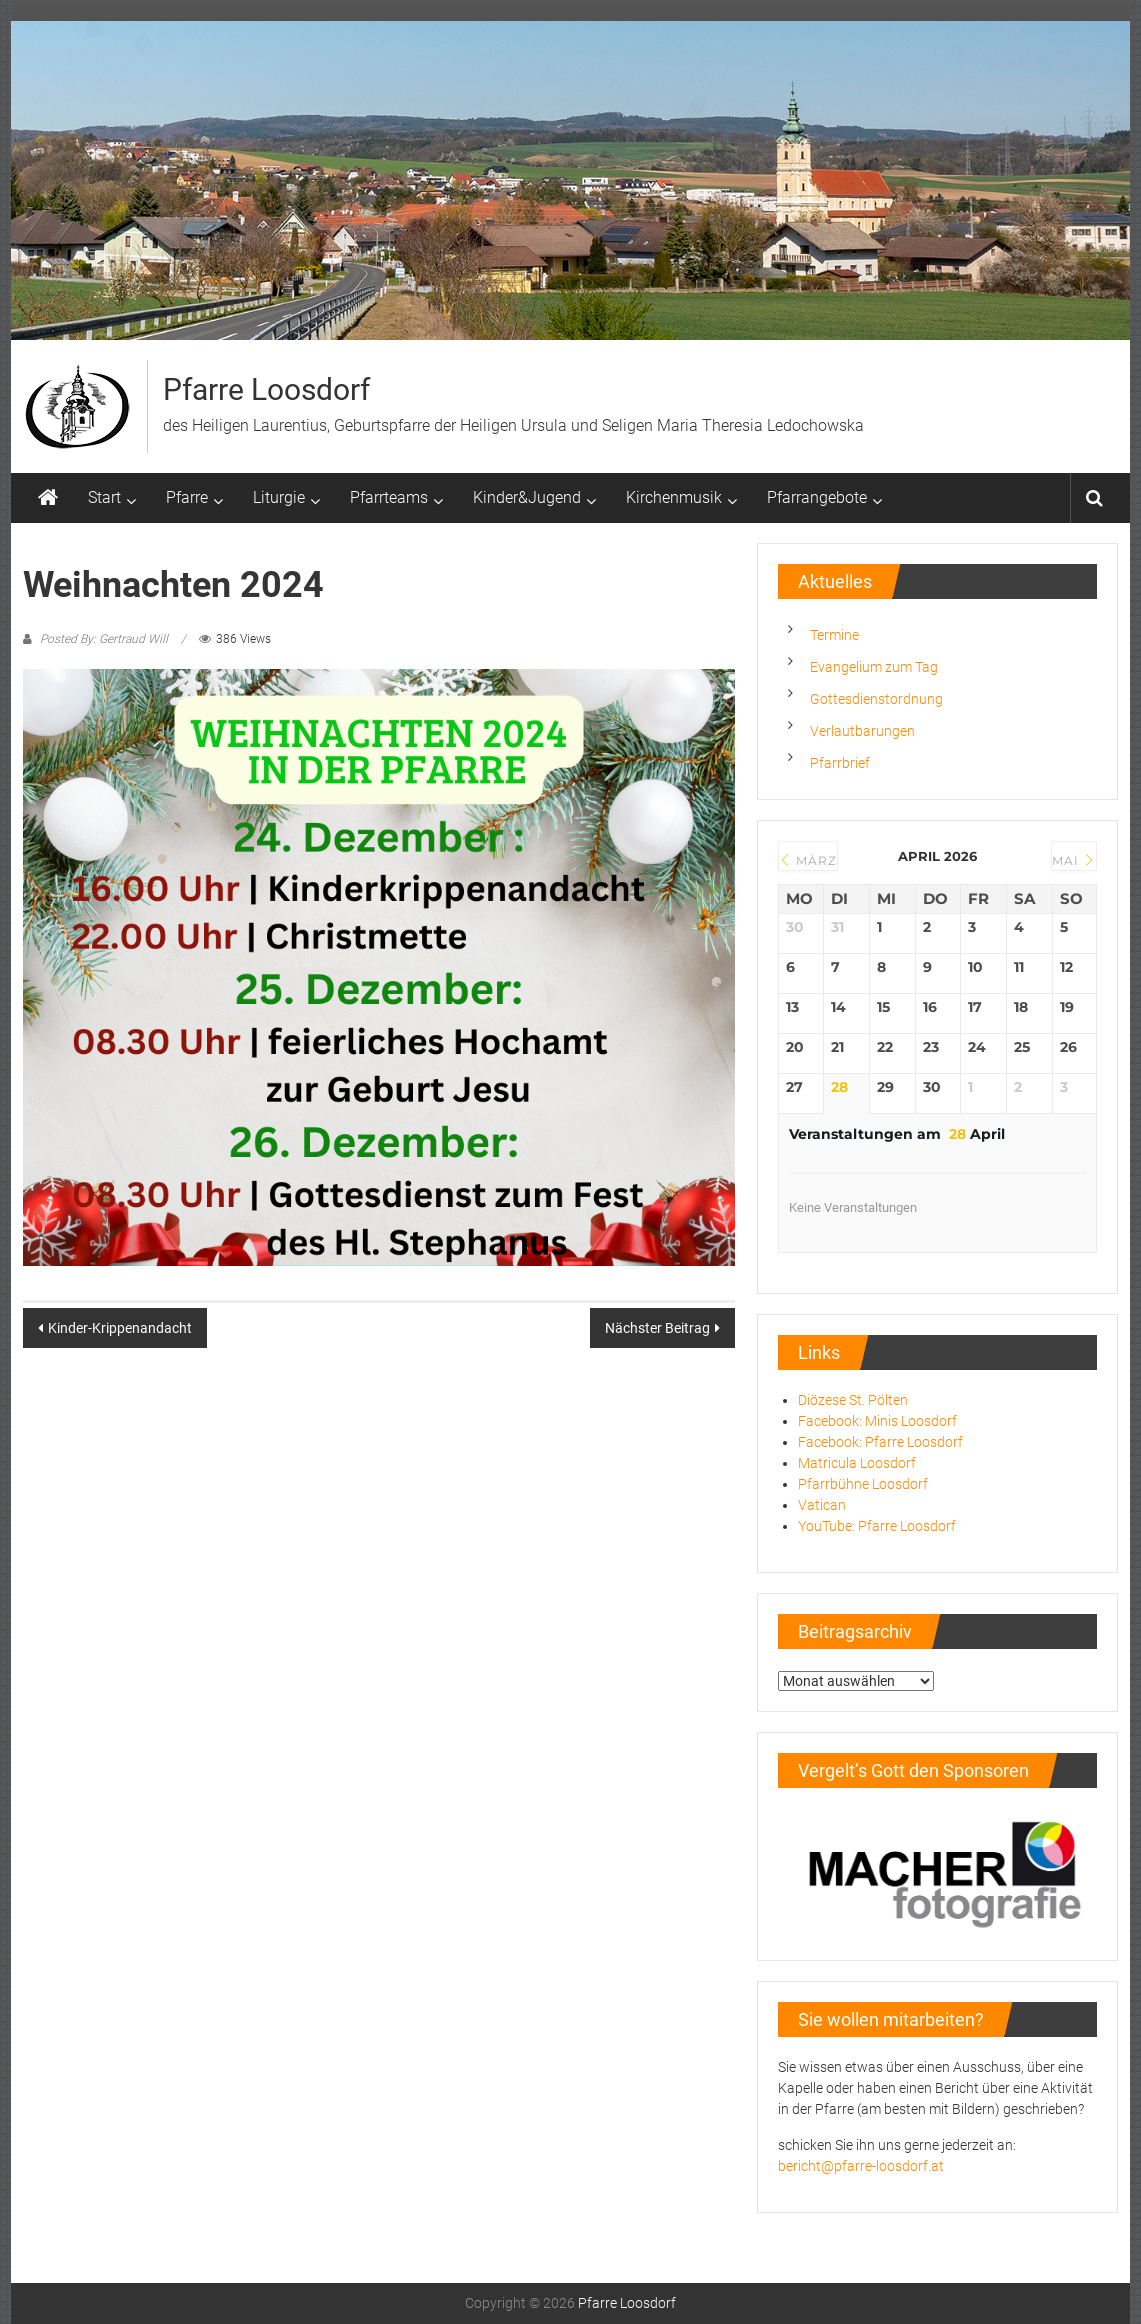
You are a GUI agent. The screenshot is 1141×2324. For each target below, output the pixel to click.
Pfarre (187, 497)
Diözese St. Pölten (853, 1400)
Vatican (822, 1505)
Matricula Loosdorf (857, 1463)
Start (104, 497)
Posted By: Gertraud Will (104, 639)
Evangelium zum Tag (874, 667)
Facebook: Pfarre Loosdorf (880, 1442)
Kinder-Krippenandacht (120, 1328)
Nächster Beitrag (657, 1328)
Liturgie (279, 497)
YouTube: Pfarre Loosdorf (877, 1526)
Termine (834, 635)
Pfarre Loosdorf (266, 389)
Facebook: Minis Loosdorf (877, 1421)
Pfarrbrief (840, 763)
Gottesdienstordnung (876, 699)
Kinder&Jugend (527, 497)
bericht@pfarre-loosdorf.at (861, 2166)
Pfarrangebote (817, 497)
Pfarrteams (389, 497)
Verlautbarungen (862, 731)
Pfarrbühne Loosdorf (863, 1484)
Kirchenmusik (674, 497)
